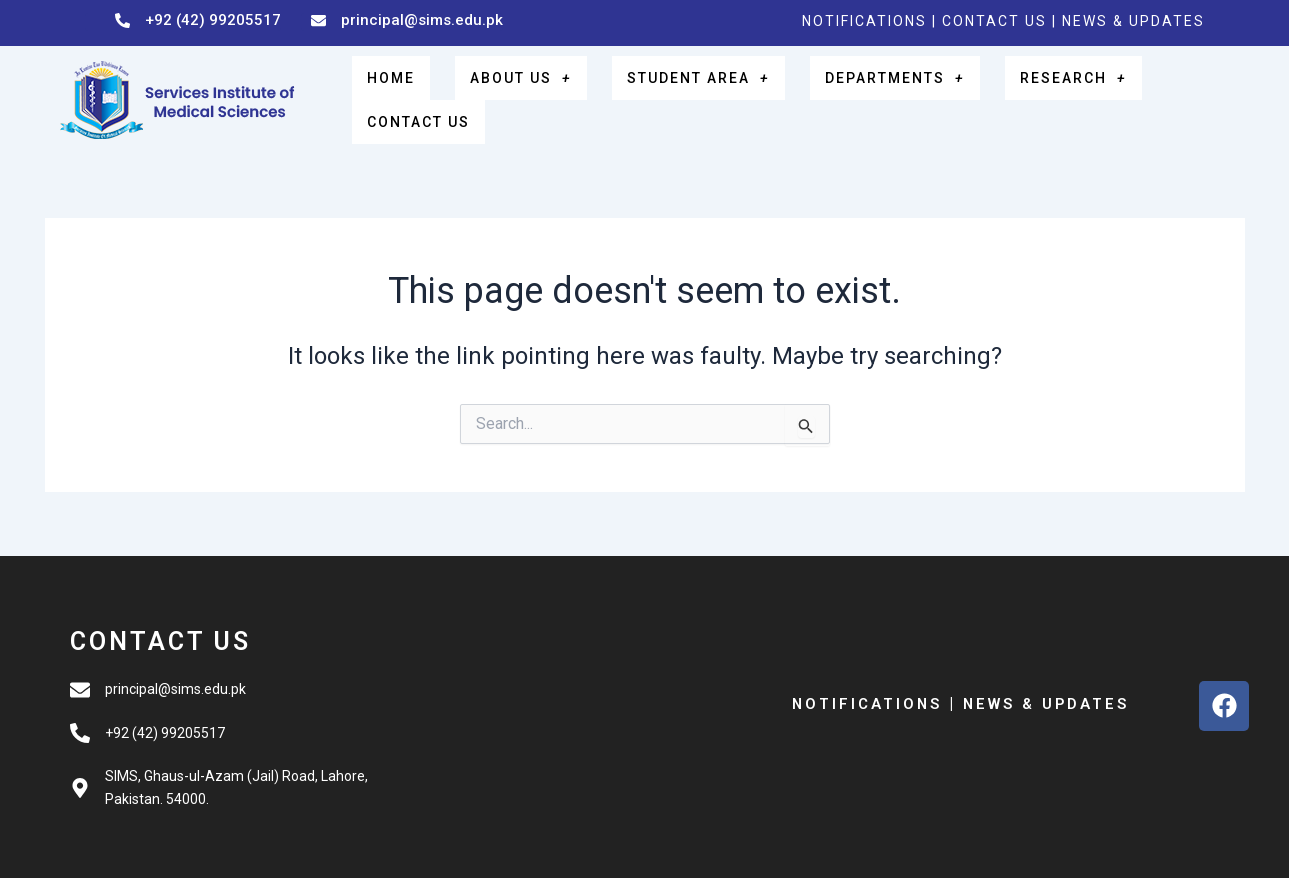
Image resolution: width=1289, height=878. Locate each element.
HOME (427, 95)
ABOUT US (536, 95)
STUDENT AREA (700, 95)
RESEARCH (1047, 95)
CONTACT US (997, 21)
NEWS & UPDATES (1133, 21)
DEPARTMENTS (885, 95)
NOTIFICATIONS (864, 21)
